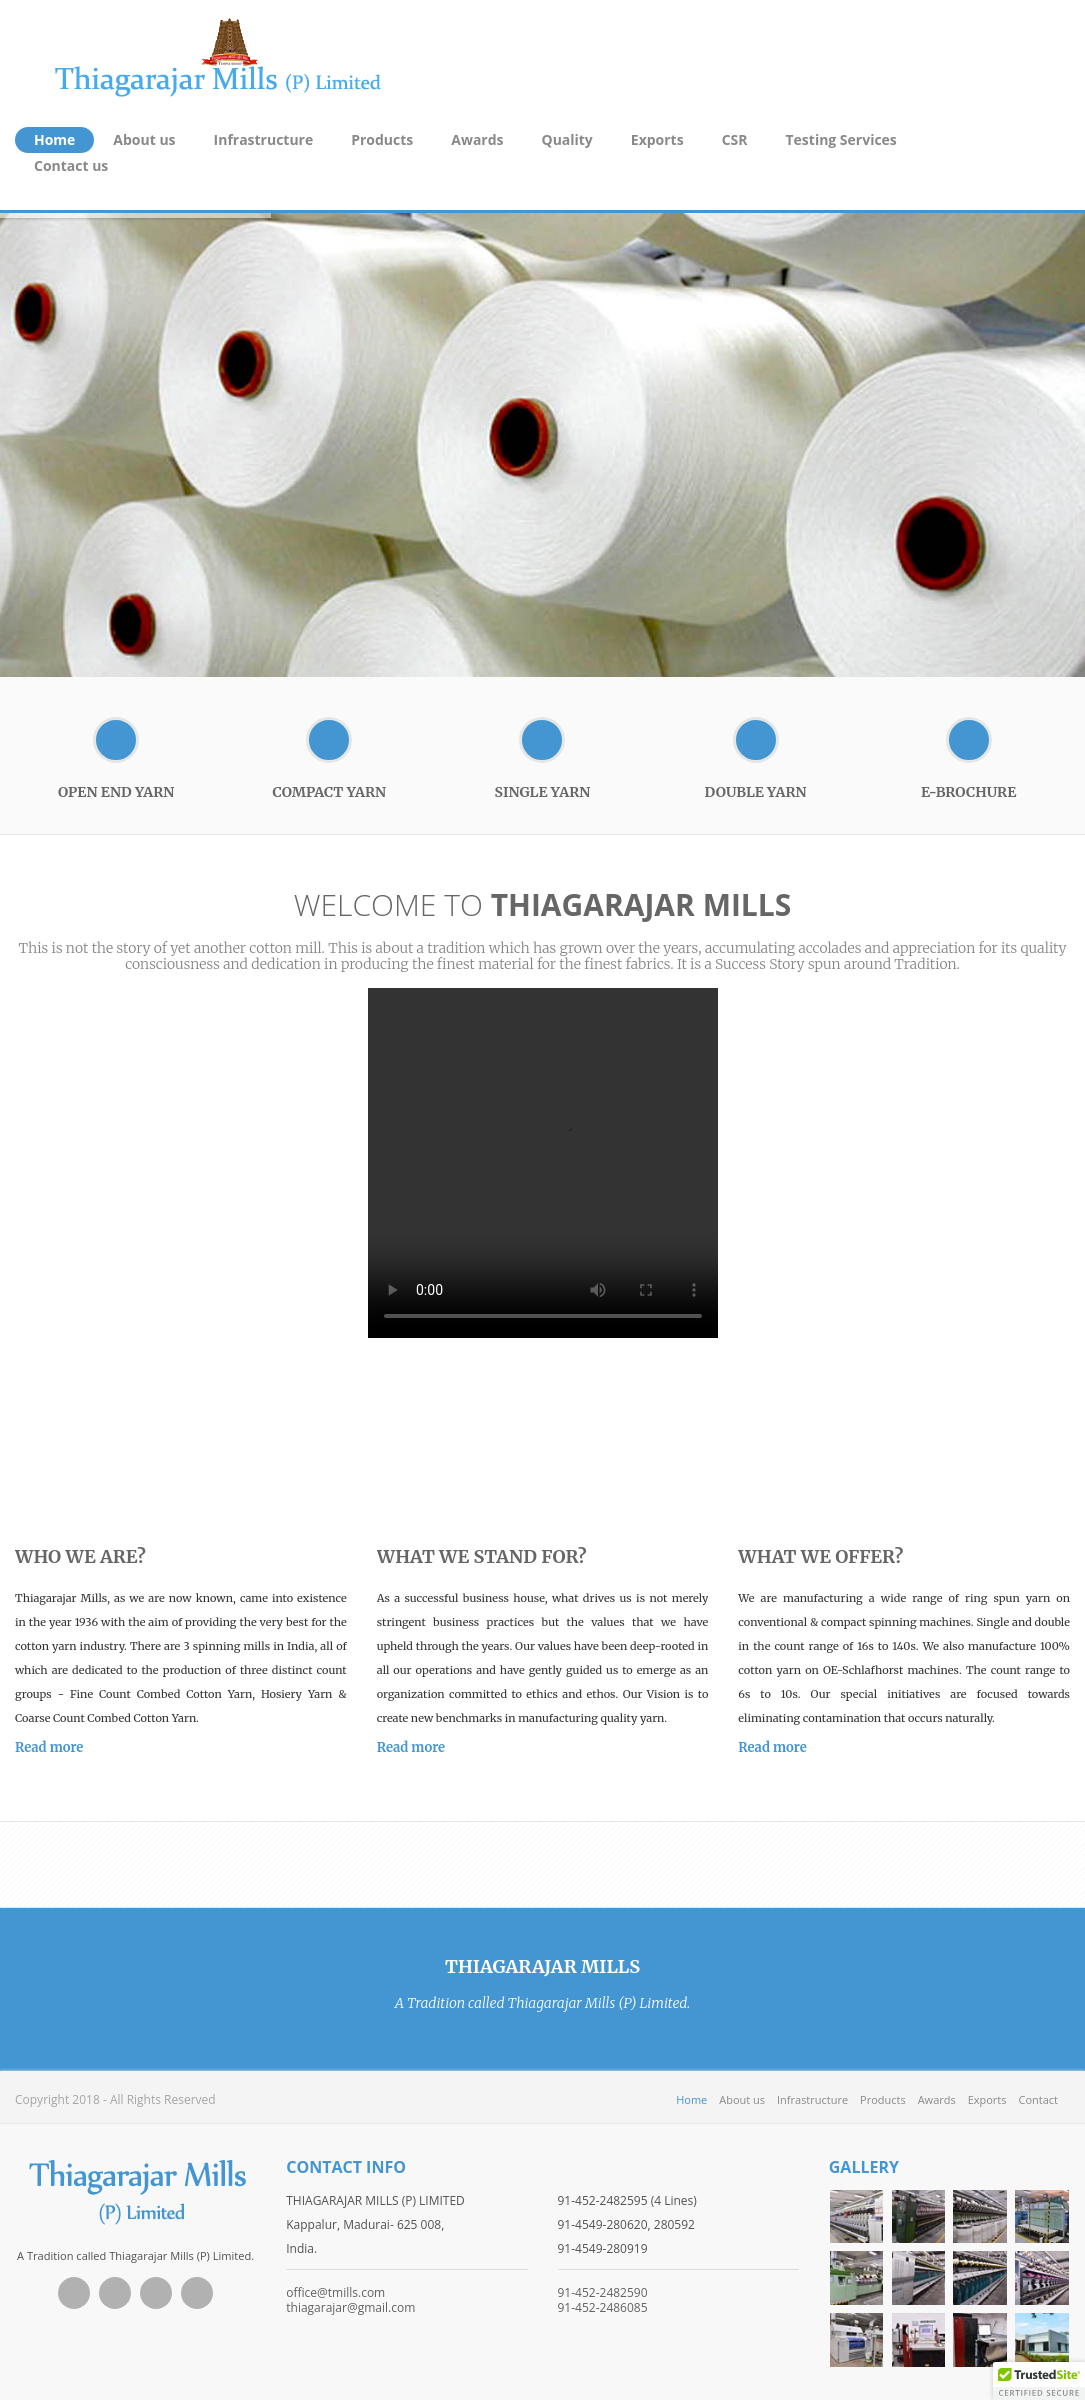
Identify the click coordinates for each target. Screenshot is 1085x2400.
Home (54, 139)
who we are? (80, 1556)
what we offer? (820, 1556)
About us (144, 139)
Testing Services (841, 139)
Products (382, 139)
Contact (1038, 2099)
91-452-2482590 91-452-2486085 (603, 2300)
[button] (1039, 2381)
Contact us (71, 165)
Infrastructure (264, 139)
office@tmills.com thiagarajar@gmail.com (350, 2300)
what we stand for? (482, 1556)
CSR (735, 139)
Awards (477, 139)
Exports (657, 139)
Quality (567, 139)
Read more (49, 1747)
